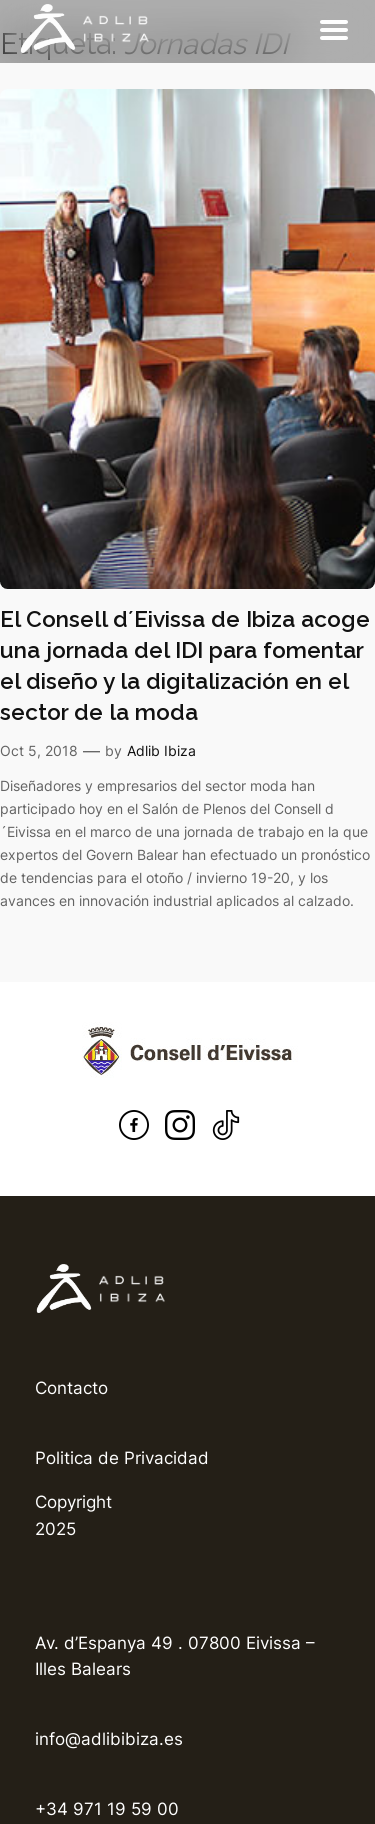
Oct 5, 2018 (39, 750)
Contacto (71, 1388)
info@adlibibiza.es (109, 1739)
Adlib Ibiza (161, 750)
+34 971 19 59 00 (107, 1809)
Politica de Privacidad (122, 1458)
